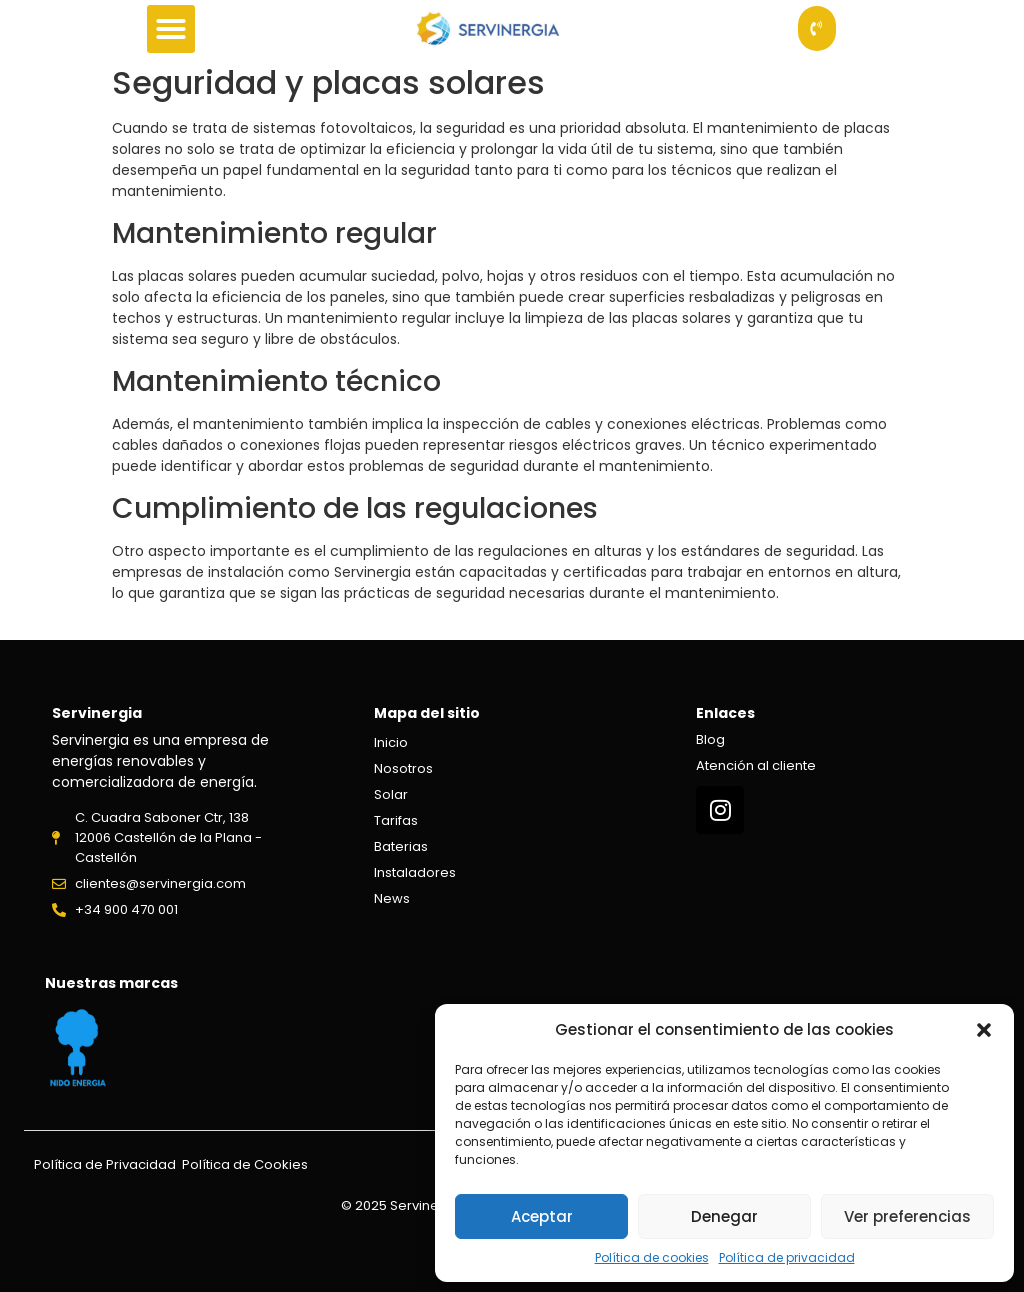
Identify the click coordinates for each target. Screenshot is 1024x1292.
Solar (391, 794)
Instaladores (415, 872)
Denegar (724, 1216)
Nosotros (403, 768)
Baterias (401, 846)
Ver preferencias (907, 1216)
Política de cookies (652, 1257)
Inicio (391, 742)
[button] (984, 1030)
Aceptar (542, 1216)
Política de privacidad (787, 1257)
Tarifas (396, 820)
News (392, 898)
